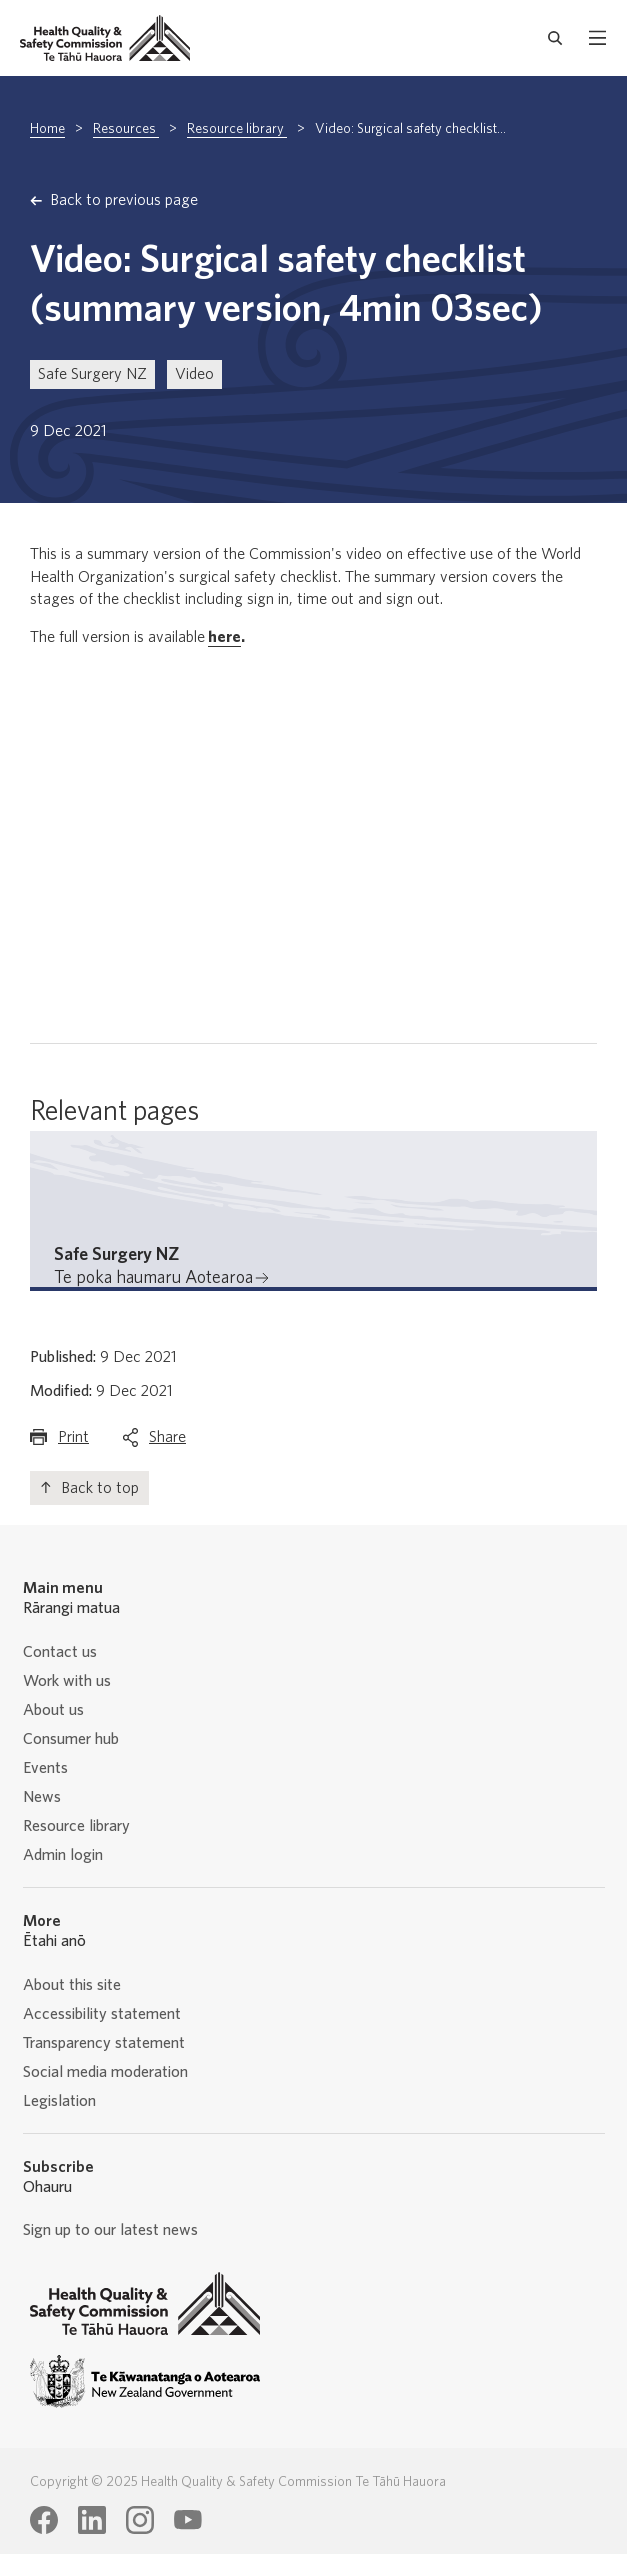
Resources (126, 129)
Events (45, 1768)
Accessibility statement (102, 2014)
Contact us (60, 1652)
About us (53, 1710)
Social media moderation (105, 2072)
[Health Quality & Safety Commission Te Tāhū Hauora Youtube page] (188, 2520)
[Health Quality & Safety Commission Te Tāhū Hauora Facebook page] (44, 2520)
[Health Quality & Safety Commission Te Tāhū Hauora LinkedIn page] (92, 2520)
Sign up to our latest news (110, 2230)
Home (47, 129)
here (224, 637)
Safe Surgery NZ (92, 374)
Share (167, 1441)
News (42, 1797)
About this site (72, 1985)
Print (73, 1441)
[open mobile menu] (597, 38)
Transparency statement (104, 2043)
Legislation (59, 2101)
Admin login (63, 1855)
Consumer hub (71, 1739)
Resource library (237, 129)
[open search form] (555, 38)
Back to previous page (124, 200)
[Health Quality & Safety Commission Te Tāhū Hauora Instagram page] (140, 2520)
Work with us (67, 1681)
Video (194, 374)
